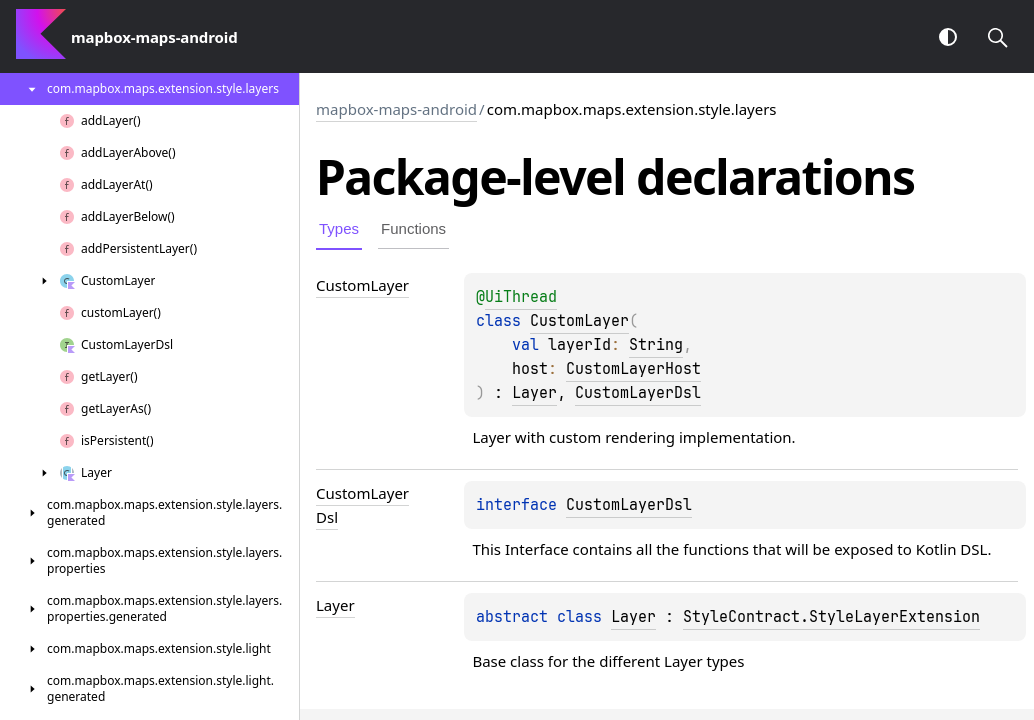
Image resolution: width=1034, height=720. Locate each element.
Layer (534, 393)
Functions (413, 228)
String (656, 345)
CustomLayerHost (633, 369)
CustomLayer (579, 321)
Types (339, 228)
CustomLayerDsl (638, 393)
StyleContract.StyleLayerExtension (831, 617)
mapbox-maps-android (396, 109)
